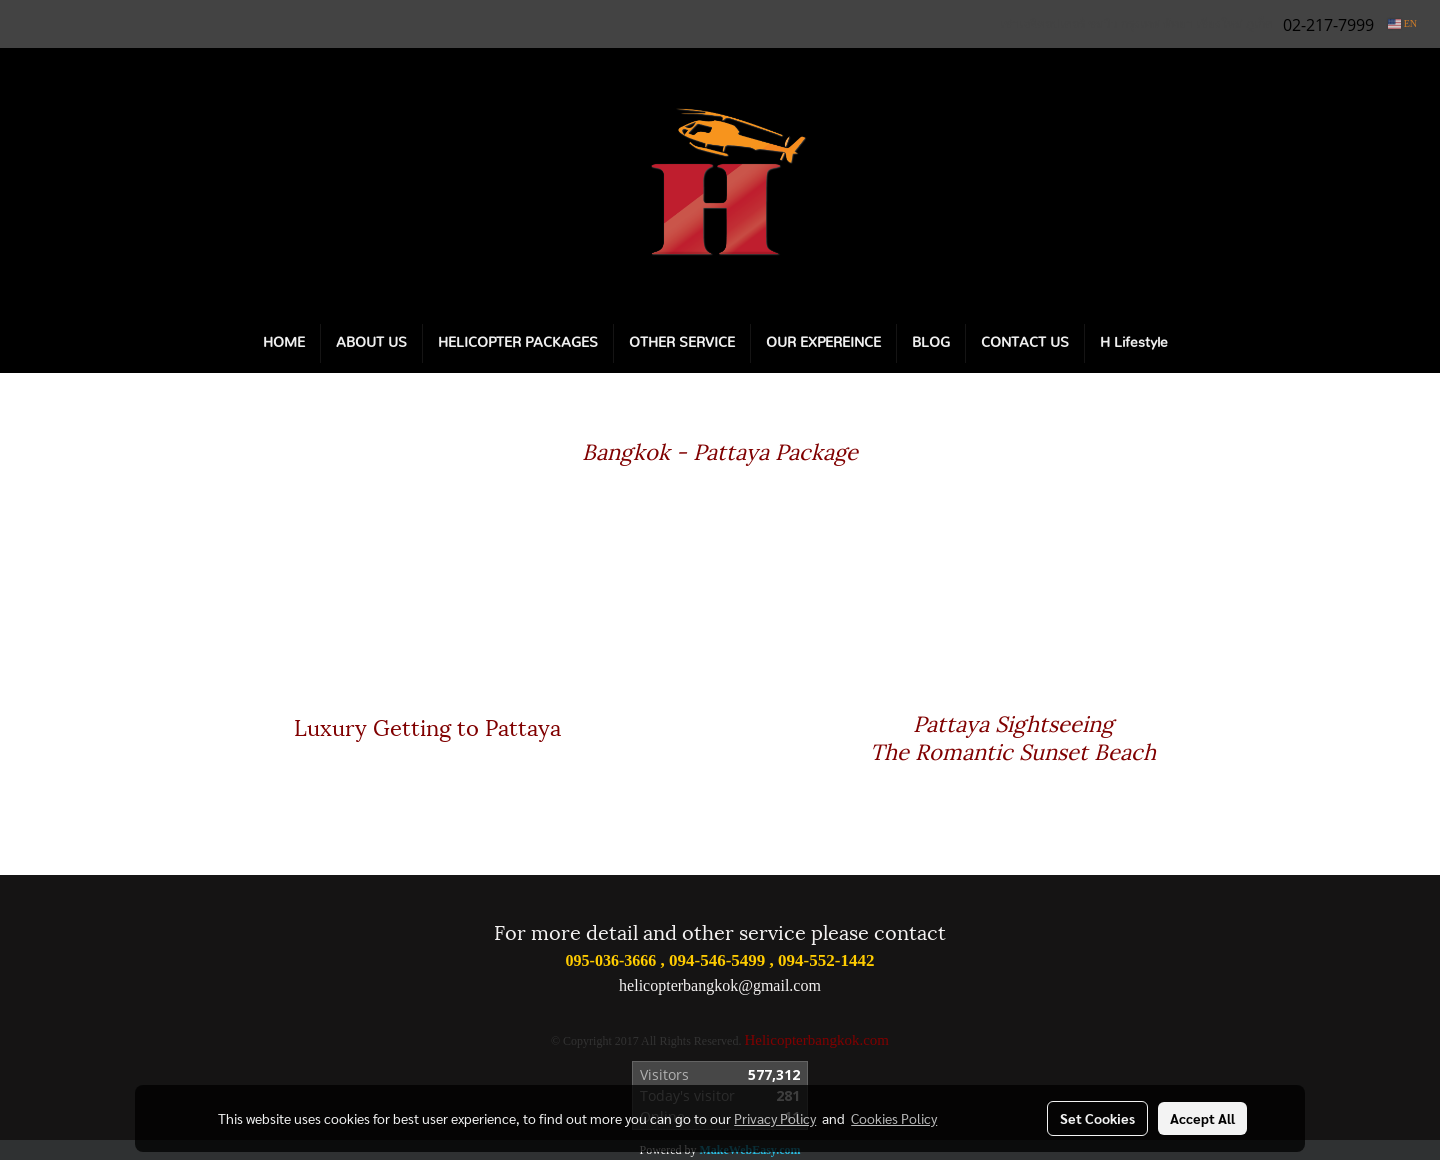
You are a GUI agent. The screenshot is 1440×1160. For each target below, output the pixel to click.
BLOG (931, 343)
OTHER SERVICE (682, 343)
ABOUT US (371, 343)
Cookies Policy (894, 1118)
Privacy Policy (775, 1118)
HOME (284, 343)
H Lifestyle (1134, 343)
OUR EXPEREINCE (823, 343)
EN (1402, 23)
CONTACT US (1025, 343)
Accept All (1202, 1118)
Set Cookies (1097, 1118)
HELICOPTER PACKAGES (518, 343)
